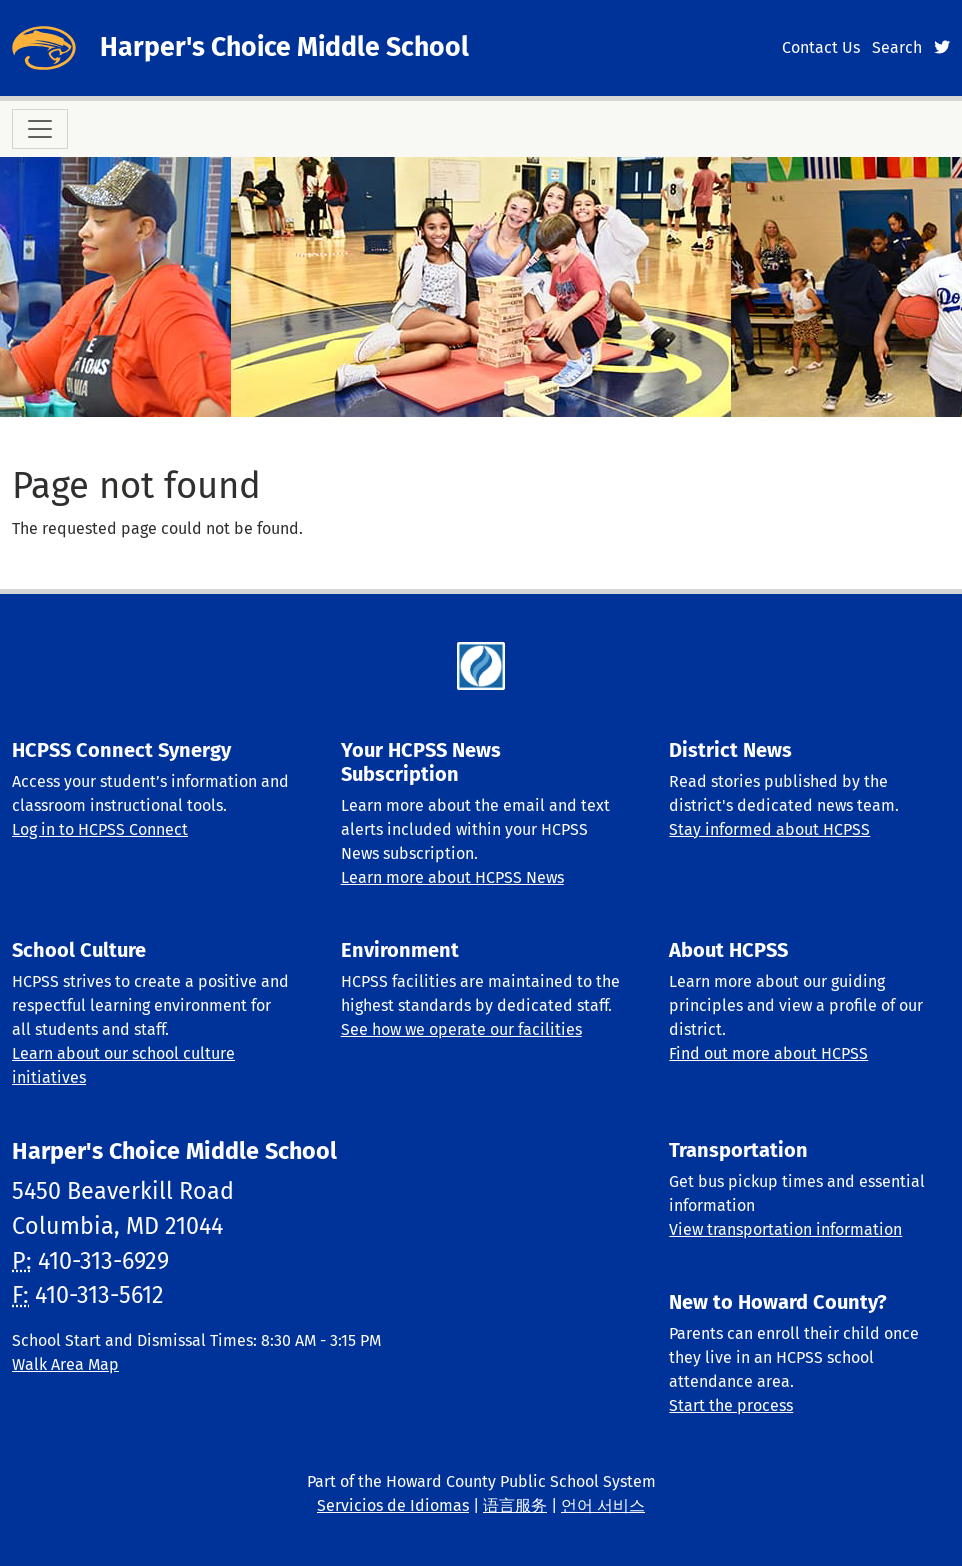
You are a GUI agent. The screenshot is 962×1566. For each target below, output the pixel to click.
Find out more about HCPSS (768, 1053)
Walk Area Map (65, 1364)
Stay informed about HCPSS (769, 829)
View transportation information (785, 1229)
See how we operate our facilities (461, 1029)
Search (897, 47)
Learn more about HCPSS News (452, 877)
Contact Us (821, 47)
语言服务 (515, 1505)
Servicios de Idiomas (393, 1505)
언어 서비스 (603, 1505)
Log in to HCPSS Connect (100, 829)
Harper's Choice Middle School (284, 47)
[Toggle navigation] (40, 129)
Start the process (731, 1405)
